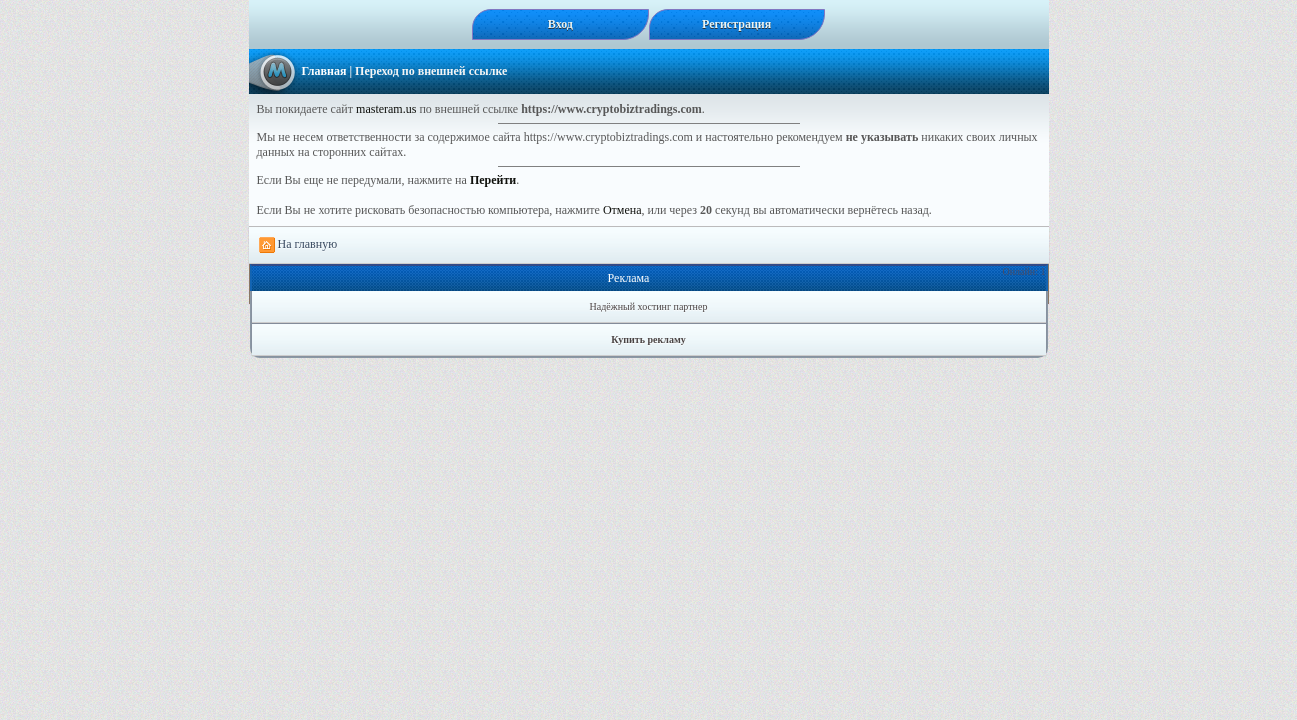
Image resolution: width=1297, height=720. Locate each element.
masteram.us (386, 109)
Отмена (622, 210)
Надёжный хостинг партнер (649, 306)
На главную (298, 245)
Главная (324, 71)
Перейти (493, 180)
